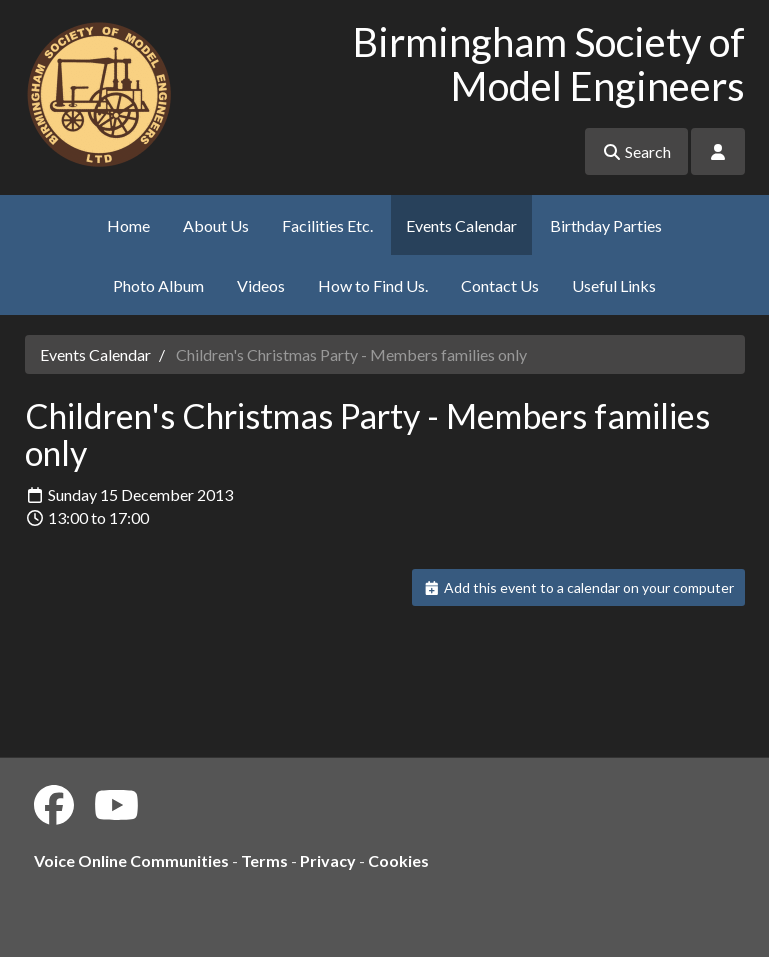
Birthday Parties (606, 225)
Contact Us (500, 285)
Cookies (398, 860)
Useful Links (614, 285)
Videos (261, 285)
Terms (264, 860)
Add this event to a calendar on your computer (578, 587)
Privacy (328, 860)
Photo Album (158, 285)
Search (636, 151)
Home (128, 225)
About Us (216, 225)
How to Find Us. (373, 285)
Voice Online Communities (131, 860)
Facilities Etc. (327, 225)
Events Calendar (461, 225)
